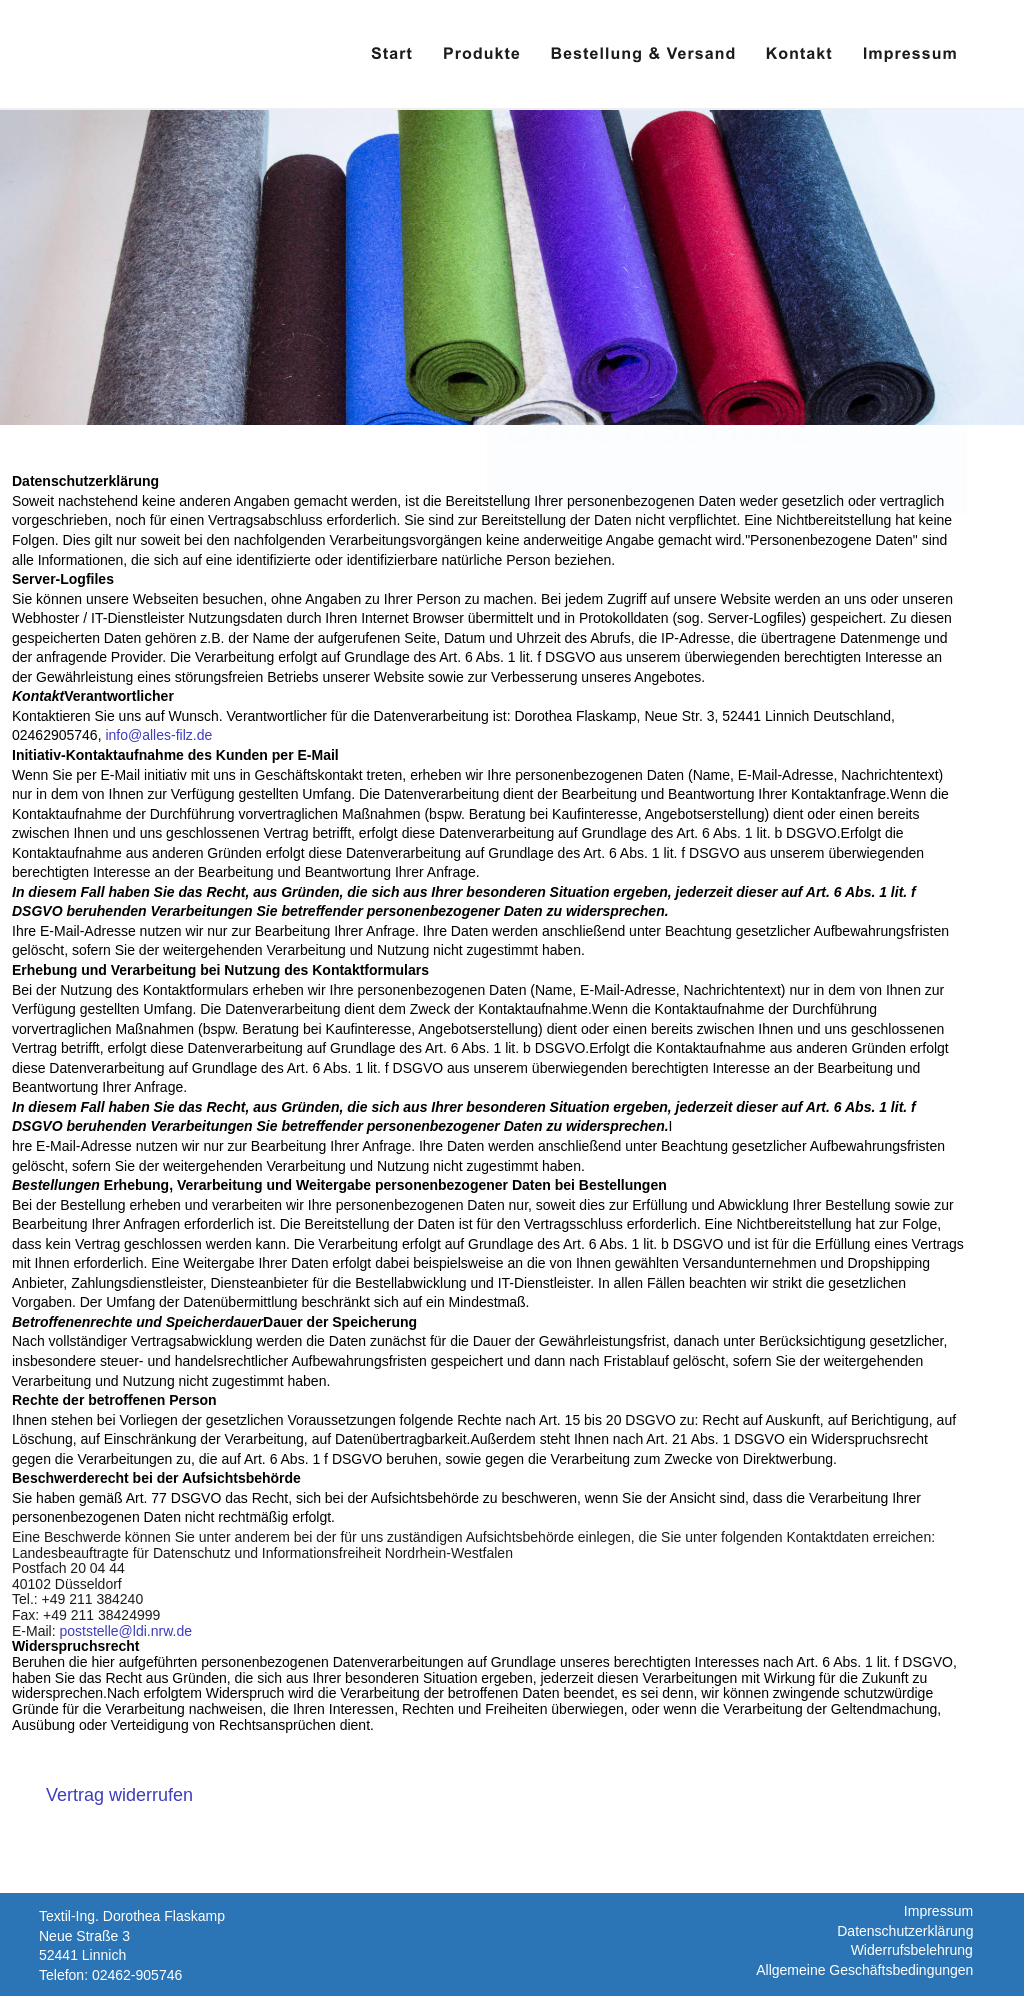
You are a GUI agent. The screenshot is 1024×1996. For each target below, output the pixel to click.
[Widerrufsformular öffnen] (119, 1795)
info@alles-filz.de (158, 735)
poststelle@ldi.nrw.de (125, 1631)
